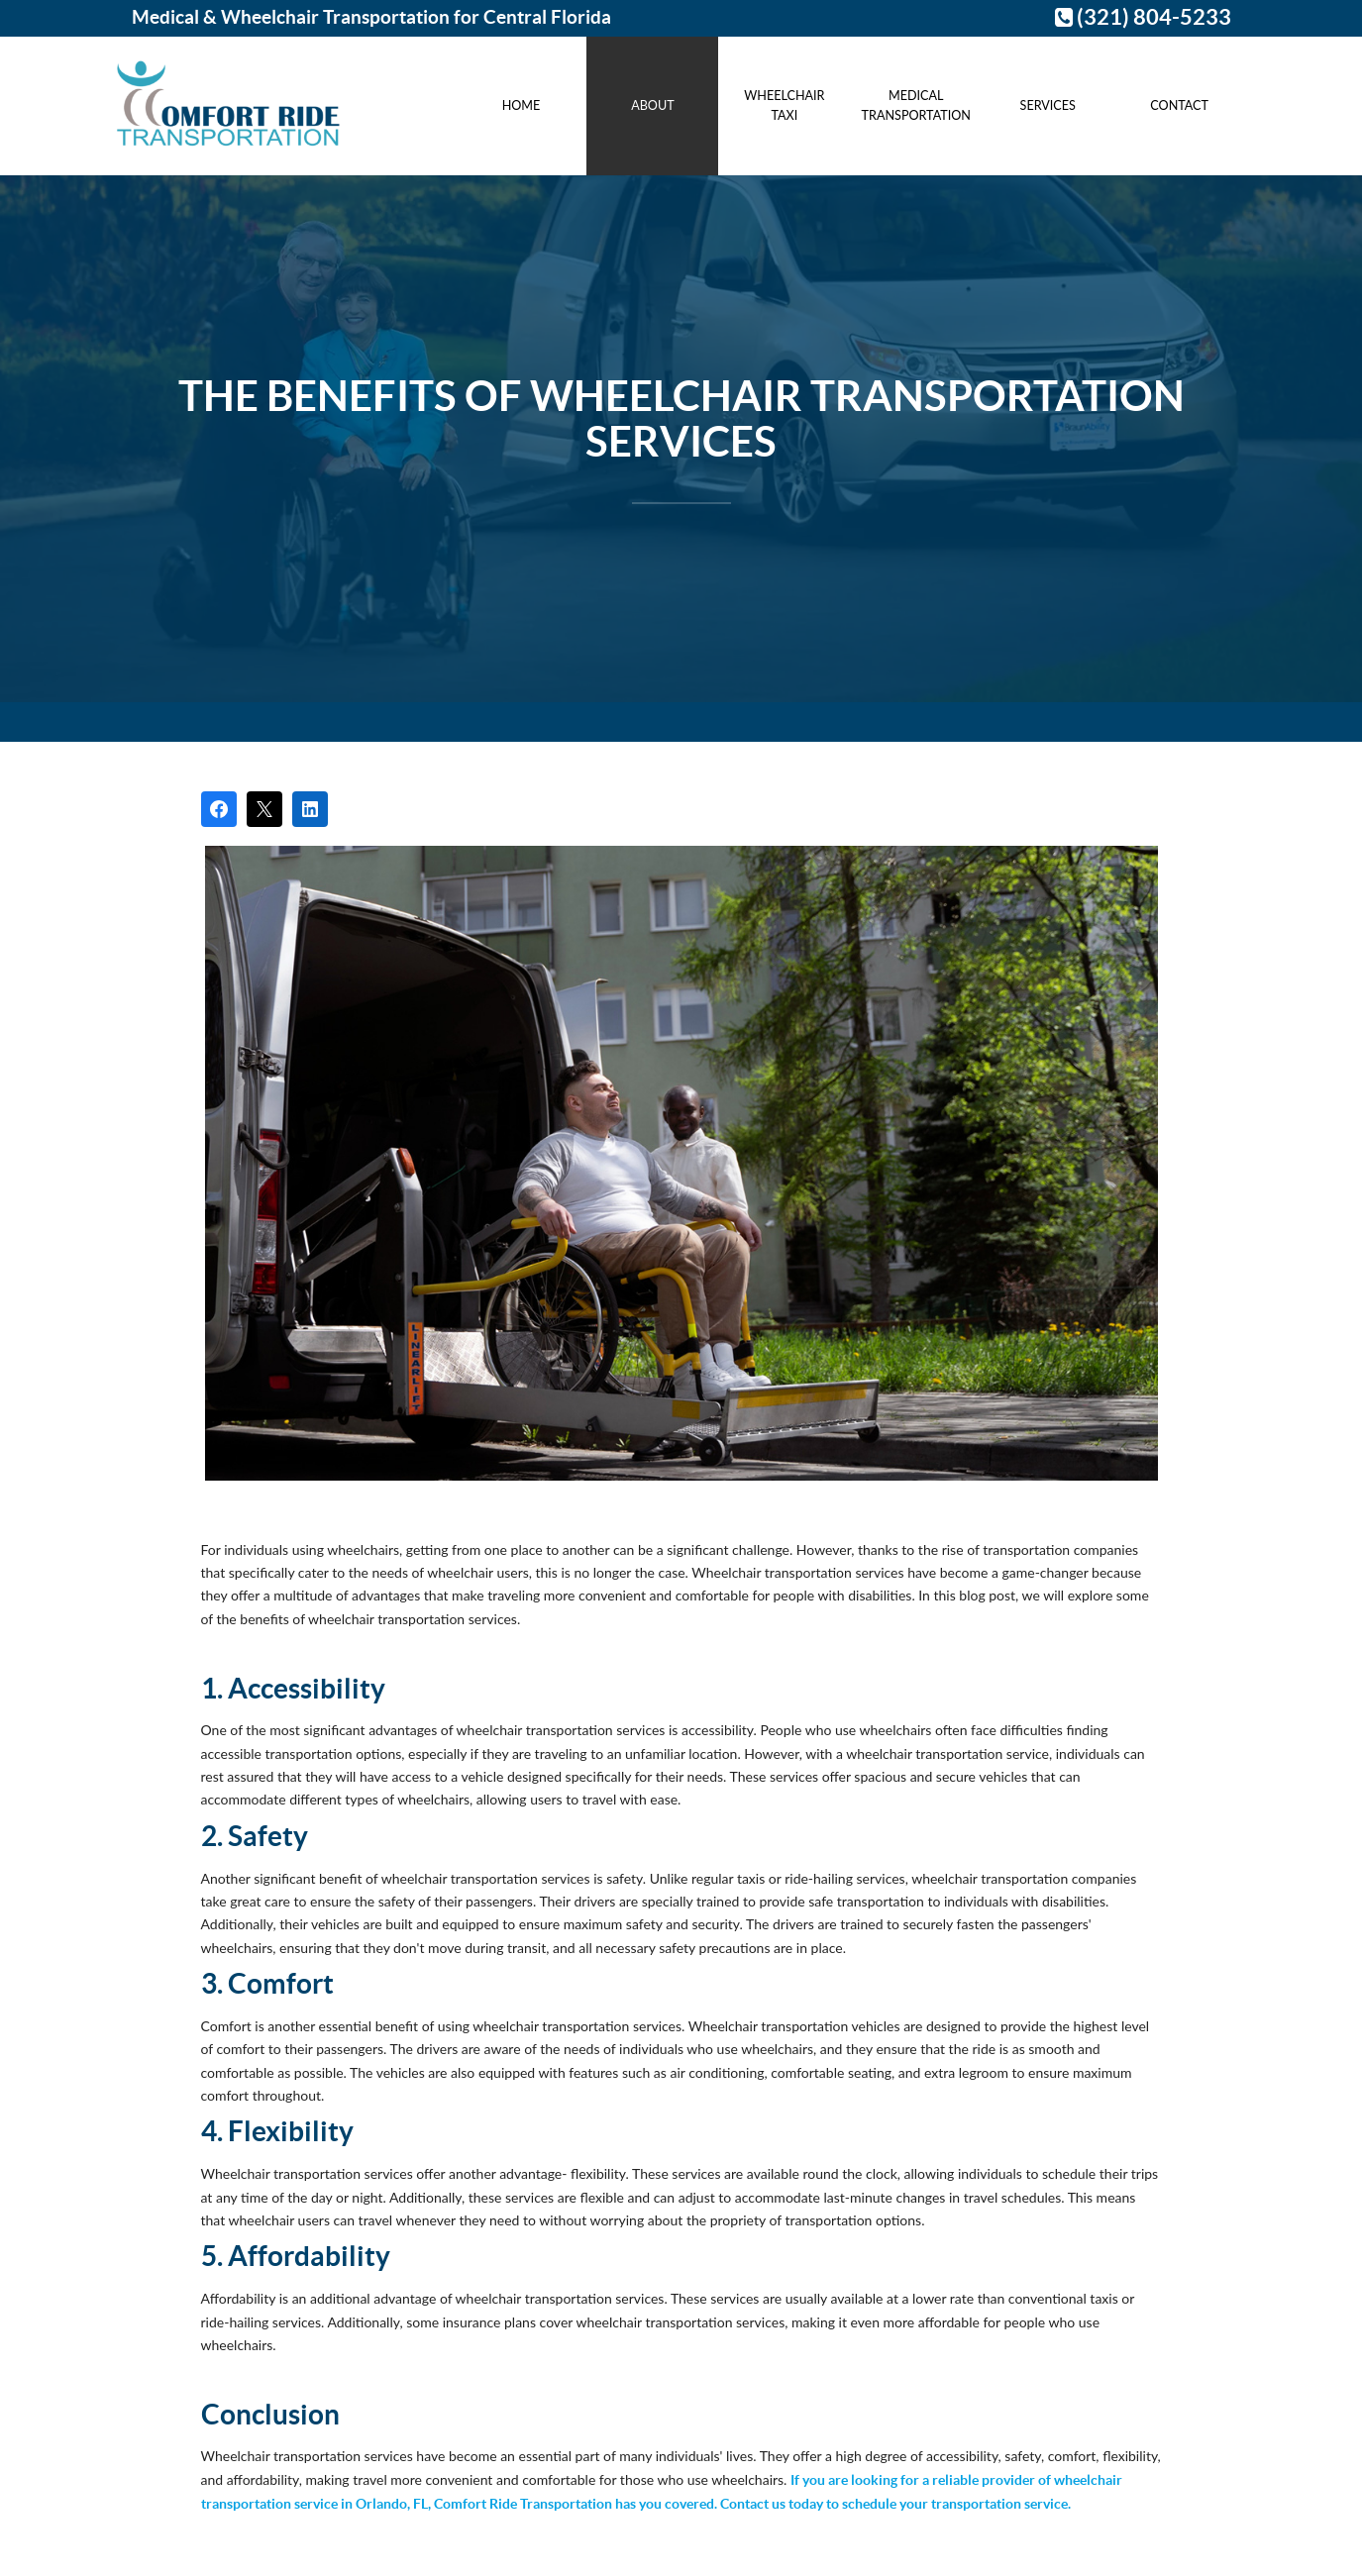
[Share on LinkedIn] (310, 809)
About (652, 105)
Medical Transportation (916, 105)
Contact (1179, 105)
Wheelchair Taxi (784, 105)
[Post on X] (264, 809)
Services (1048, 105)
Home (521, 105)
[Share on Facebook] (219, 809)
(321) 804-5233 (1143, 17)
